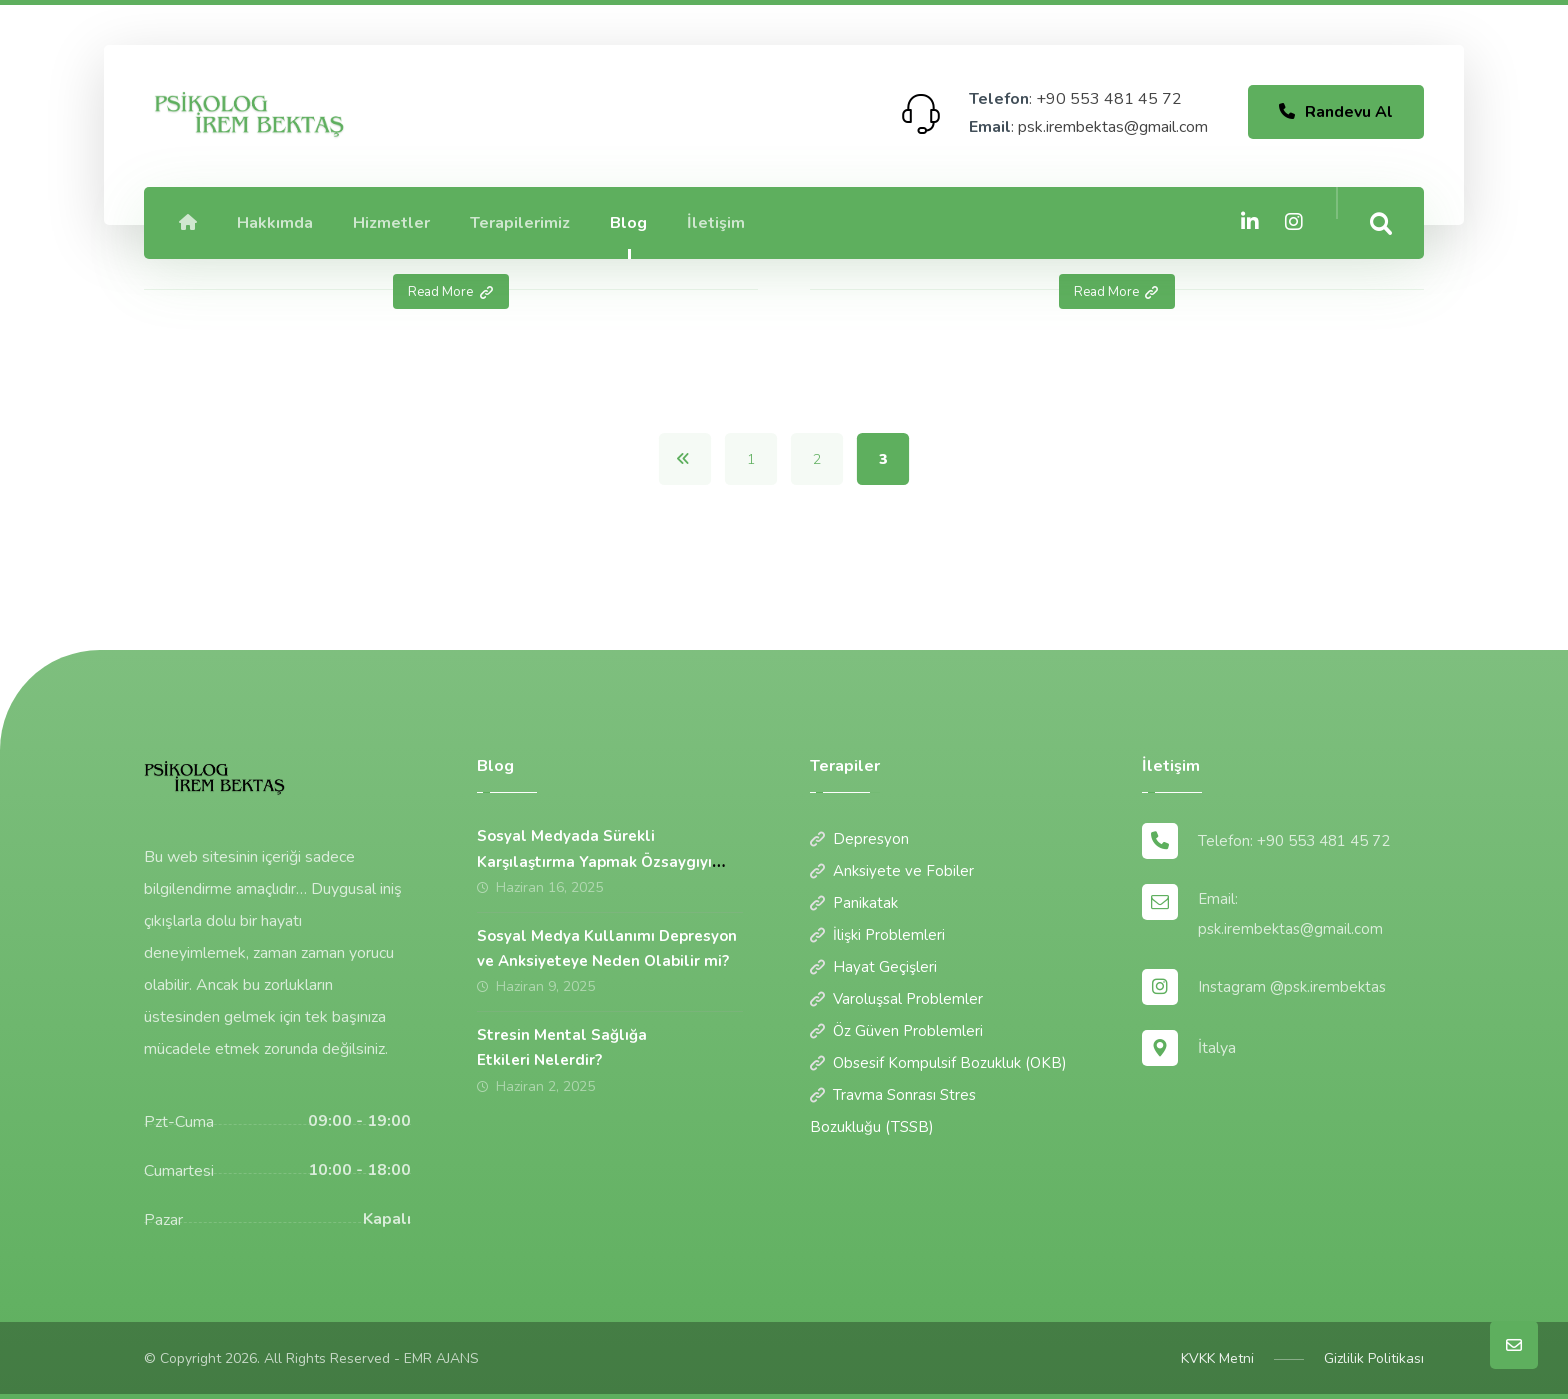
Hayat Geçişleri (873, 967)
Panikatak (854, 903)
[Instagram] (1294, 222)
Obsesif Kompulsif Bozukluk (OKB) (938, 1063)
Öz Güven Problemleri (896, 1031)
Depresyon (859, 839)
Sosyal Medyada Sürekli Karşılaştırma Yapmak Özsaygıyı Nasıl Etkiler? (594, 861)
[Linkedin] (1250, 222)
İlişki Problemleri (877, 935)
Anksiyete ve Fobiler (892, 871)
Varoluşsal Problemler (896, 999)
